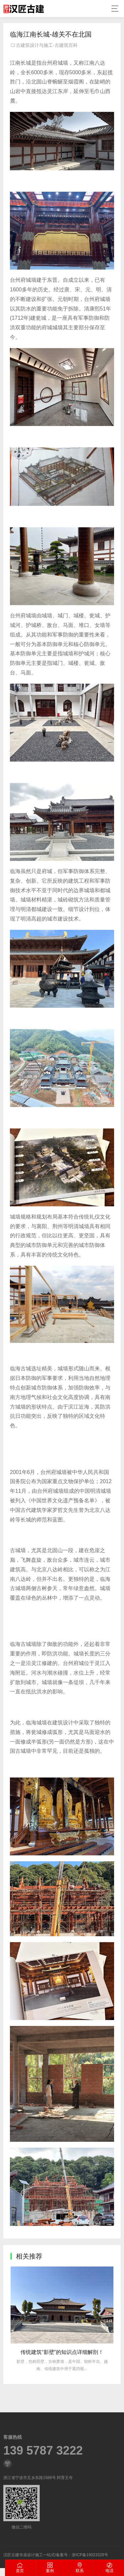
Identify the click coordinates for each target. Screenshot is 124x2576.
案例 (49, 2567)
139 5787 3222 (43, 2526)
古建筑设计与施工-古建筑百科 (47, 45)
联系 (79, 2567)
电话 (109, 2567)
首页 (20, 2567)
